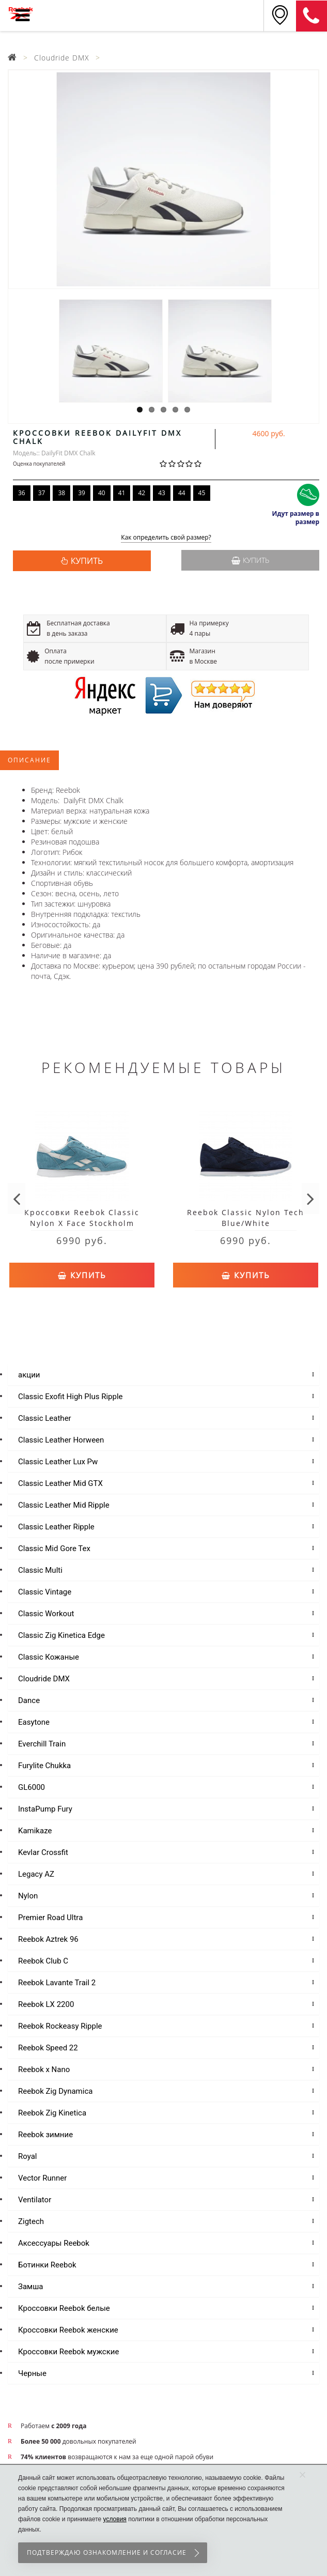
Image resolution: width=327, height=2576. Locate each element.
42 (141, 492)
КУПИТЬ (87, 561)
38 (61, 492)
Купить (250, 560)
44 (181, 492)
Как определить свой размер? (166, 538)
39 (81, 492)
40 (101, 492)
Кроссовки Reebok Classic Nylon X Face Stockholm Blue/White (81, 1223)
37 (41, 492)
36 (21, 492)
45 (202, 492)
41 (122, 492)
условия (115, 2519)
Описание (29, 760)
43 (161, 492)
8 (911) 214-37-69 (311, 16)
